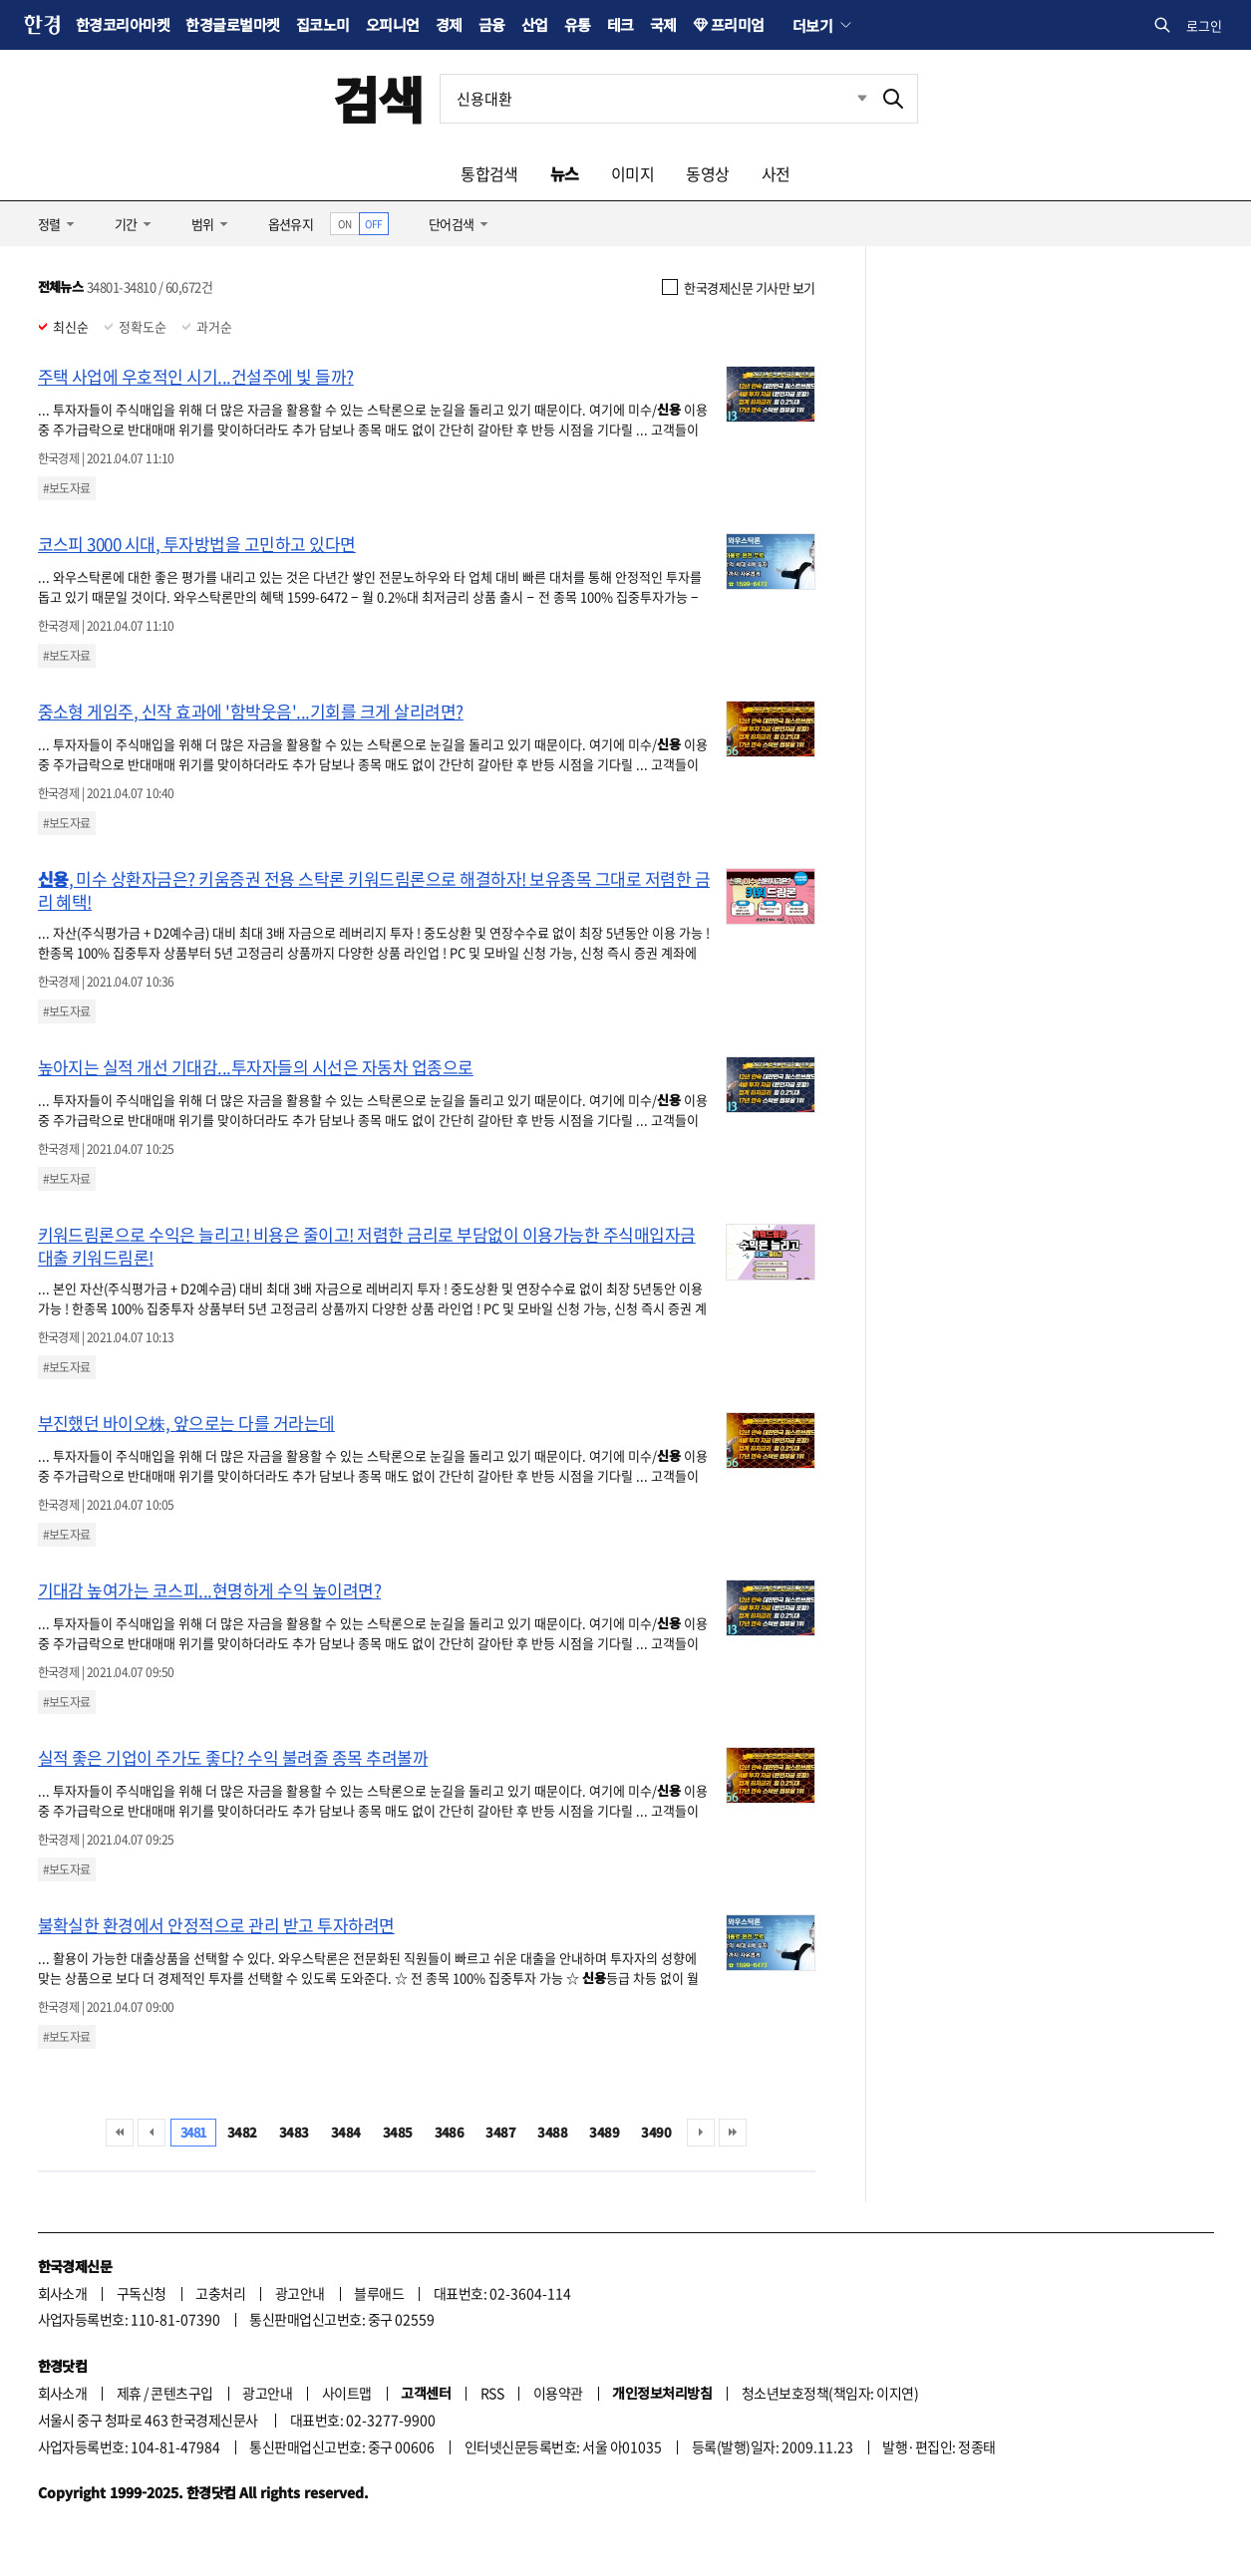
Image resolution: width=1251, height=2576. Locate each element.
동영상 (707, 173)
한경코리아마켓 (122, 24)
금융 (491, 24)
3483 (294, 2132)
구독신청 (141, 2293)
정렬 (49, 223)
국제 (663, 24)
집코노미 (323, 24)
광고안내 (300, 2293)
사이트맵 (347, 2393)
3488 (552, 2132)
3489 (604, 2132)
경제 (449, 24)
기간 (126, 223)
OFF (373, 223)
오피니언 (393, 24)
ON (344, 223)
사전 (776, 173)
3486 (450, 2132)
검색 (378, 98)
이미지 (632, 173)
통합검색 (489, 173)
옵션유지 (291, 223)
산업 (534, 24)
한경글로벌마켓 (232, 24)
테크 (620, 24)
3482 (242, 2132)
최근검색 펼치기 (847, 99)
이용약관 (558, 2393)
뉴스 (564, 173)
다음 (701, 2133)
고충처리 (220, 2293)
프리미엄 (738, 24)
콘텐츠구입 (181, 2393)
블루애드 (379, 2293)
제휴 (129, 2393)
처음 (120, 2133)
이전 (151, 2133)
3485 (398, 2132)
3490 (656, 2132)
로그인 (1204, 25)
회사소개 (63, 2293)
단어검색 (451, 223)
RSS (491, 2393)
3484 (346, 2132)
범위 (202, 223)
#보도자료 (67, 488)
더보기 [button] (812, 25)
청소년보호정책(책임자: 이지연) (830, 2393)
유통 (577, 24)
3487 (500, 2132)
